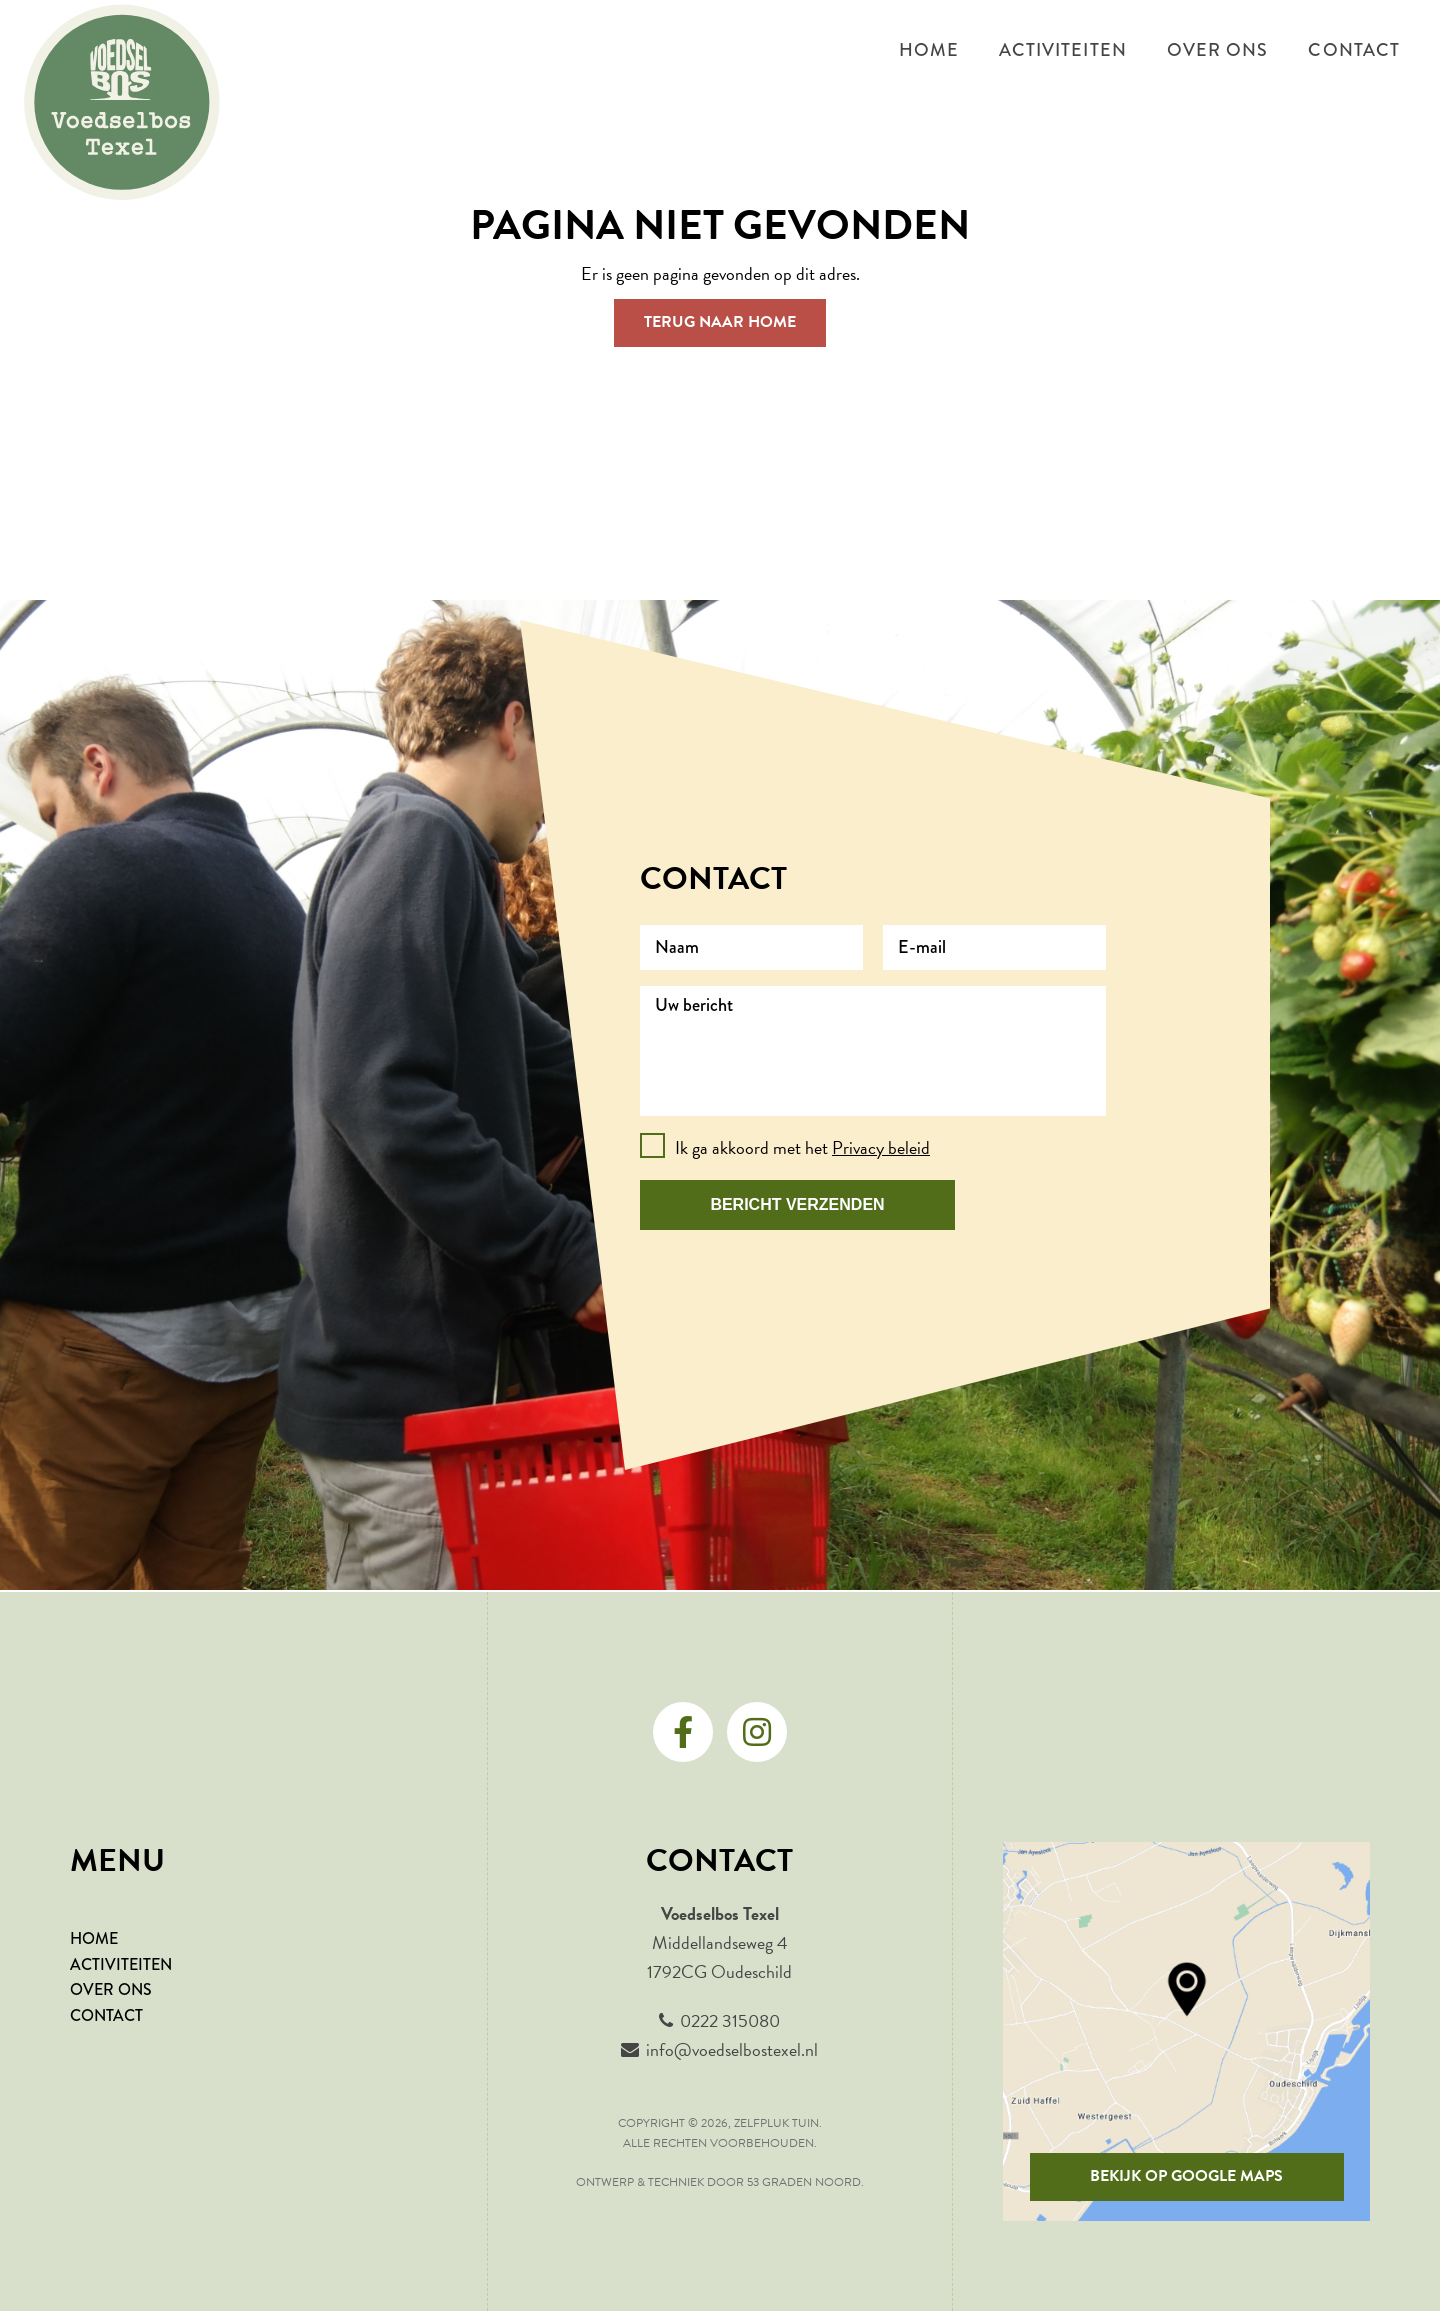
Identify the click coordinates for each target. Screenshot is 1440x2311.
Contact (1354, 50)
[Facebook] (683, 1732)
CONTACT (106, 2015)
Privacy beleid (881, 1147)
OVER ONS (111, 1989)
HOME (94, 1938)
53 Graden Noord (804, 2182)
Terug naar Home (720, 322)
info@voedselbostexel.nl (732, 2049)
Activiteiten (1063, 50)
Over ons (1218, 50)
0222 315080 (730, 2020)
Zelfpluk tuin (776, 2123)
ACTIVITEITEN (121, 1964)
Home (929, 50)
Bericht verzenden (797, 1204)
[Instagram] (757, 1732)
